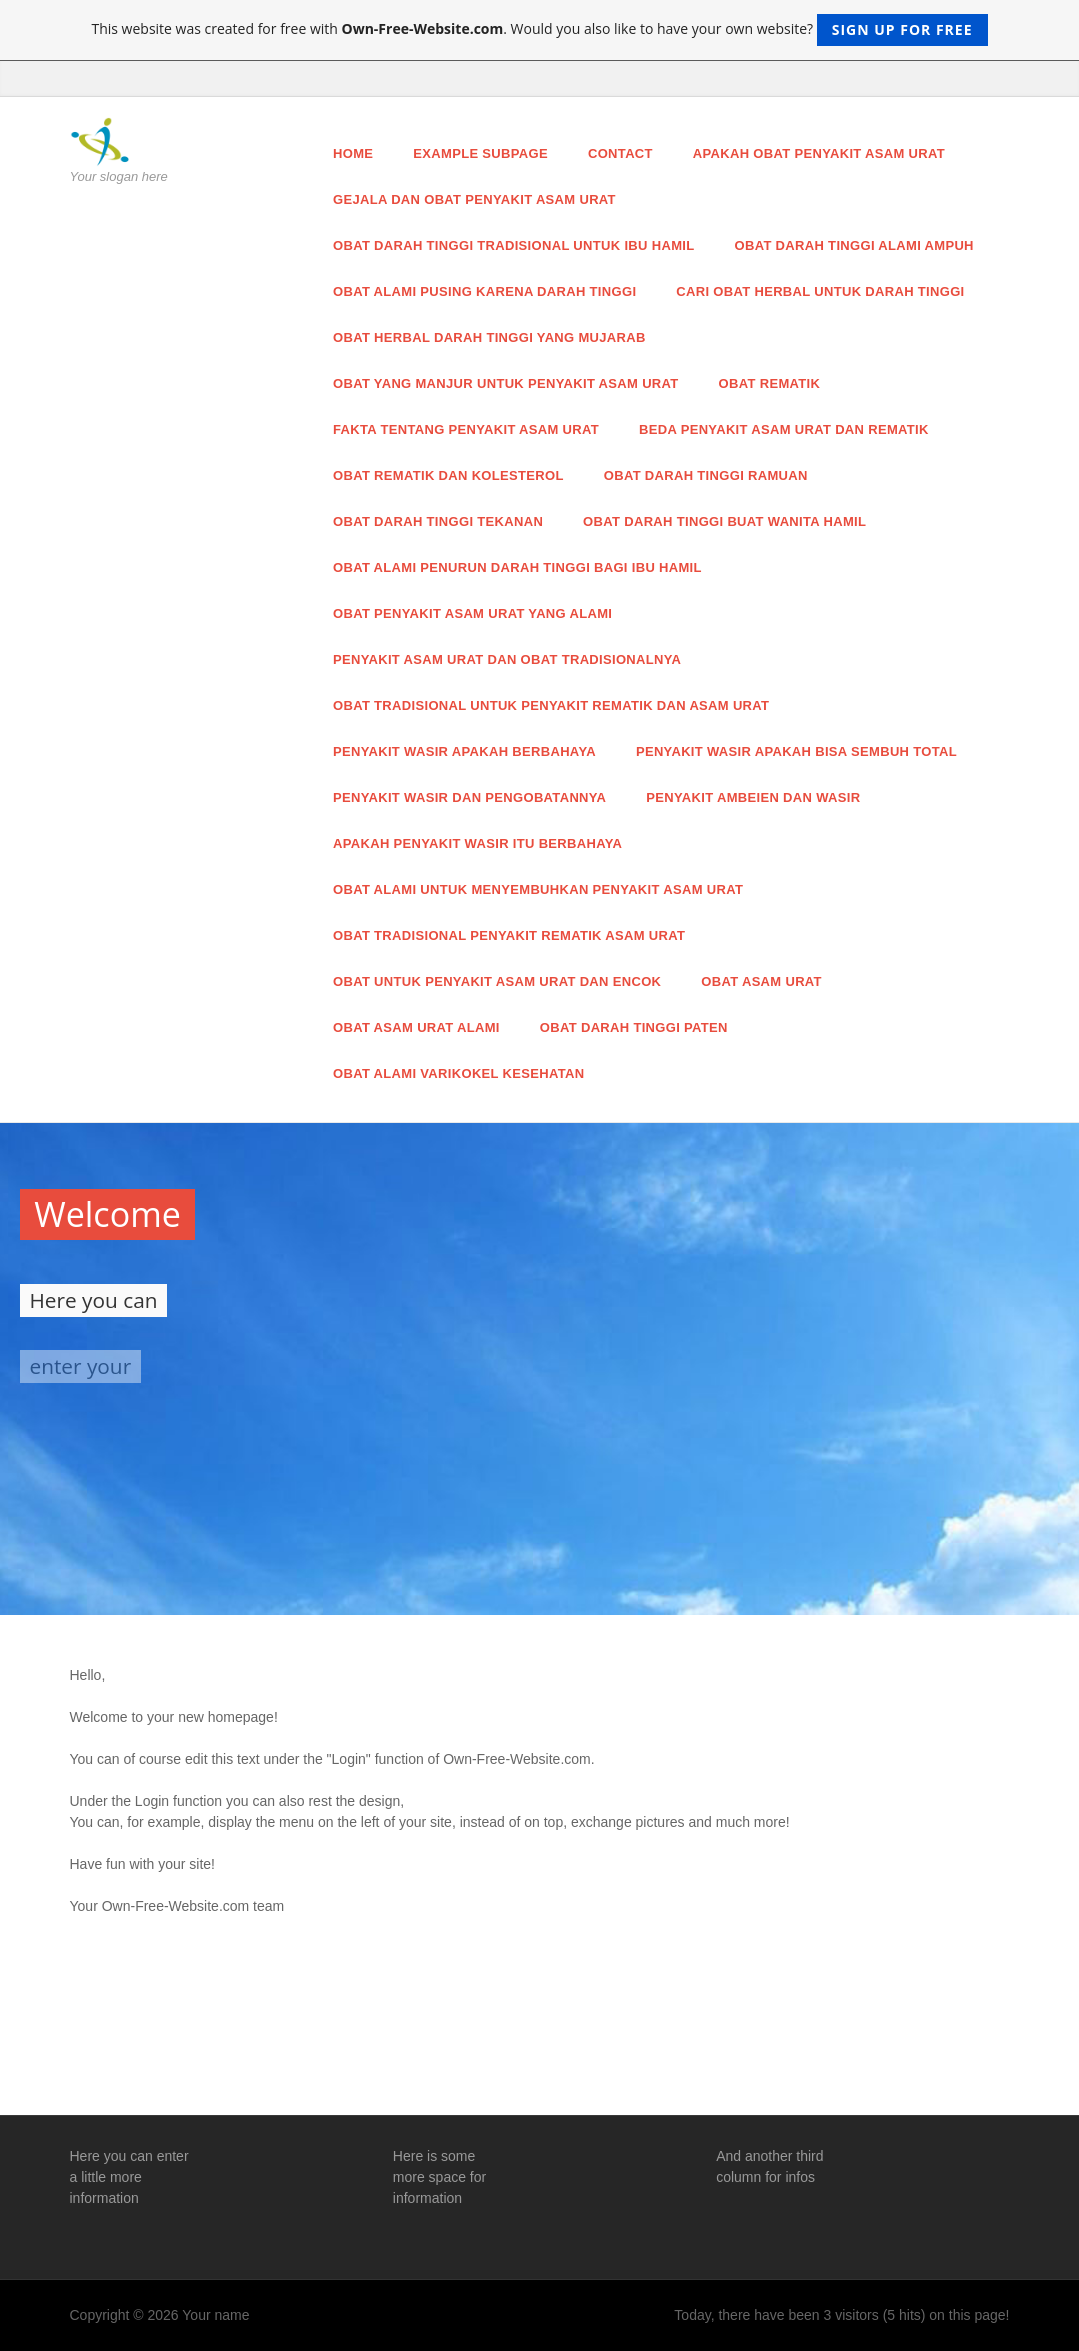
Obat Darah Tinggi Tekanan (438, 521)
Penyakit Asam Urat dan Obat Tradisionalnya (507, 659)
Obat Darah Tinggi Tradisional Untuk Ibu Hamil (514, 245)
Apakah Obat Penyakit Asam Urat (819, 153)
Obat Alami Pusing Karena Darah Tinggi (484, 291)
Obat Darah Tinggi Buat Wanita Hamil (724, 521)
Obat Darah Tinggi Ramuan (706, 475)
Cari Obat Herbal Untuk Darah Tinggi (820, 291)
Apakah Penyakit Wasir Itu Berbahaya (477, 843)
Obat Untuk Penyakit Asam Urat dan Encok (497, 981)
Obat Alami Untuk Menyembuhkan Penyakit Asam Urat (538, 889)
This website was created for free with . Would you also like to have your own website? (539, 30)
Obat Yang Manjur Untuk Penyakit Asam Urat (506, 383)
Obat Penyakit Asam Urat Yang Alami (472, 613)
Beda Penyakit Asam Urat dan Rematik (784, 429)
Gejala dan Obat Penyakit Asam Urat (474, 199)
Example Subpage (480, 153)
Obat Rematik (770, 383)
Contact (620, 153)
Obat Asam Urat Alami (416, 1027)
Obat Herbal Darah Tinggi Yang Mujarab (489, 337)
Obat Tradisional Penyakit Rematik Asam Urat (509, 935)
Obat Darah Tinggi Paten (634, 1027)
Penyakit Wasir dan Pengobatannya (469, 797)
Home (353, 153)
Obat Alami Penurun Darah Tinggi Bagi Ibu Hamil (517, 567)
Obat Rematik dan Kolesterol (448, 475)
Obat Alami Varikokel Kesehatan (458, 1073)
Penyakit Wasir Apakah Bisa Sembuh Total (796, 751)
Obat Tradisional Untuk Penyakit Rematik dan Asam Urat (551, 705)
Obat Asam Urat (761, 981)
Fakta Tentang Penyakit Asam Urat (466, 429)
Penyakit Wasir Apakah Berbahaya (464, 751)
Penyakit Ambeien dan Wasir (753, 797)
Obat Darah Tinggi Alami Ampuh (854, 245)
